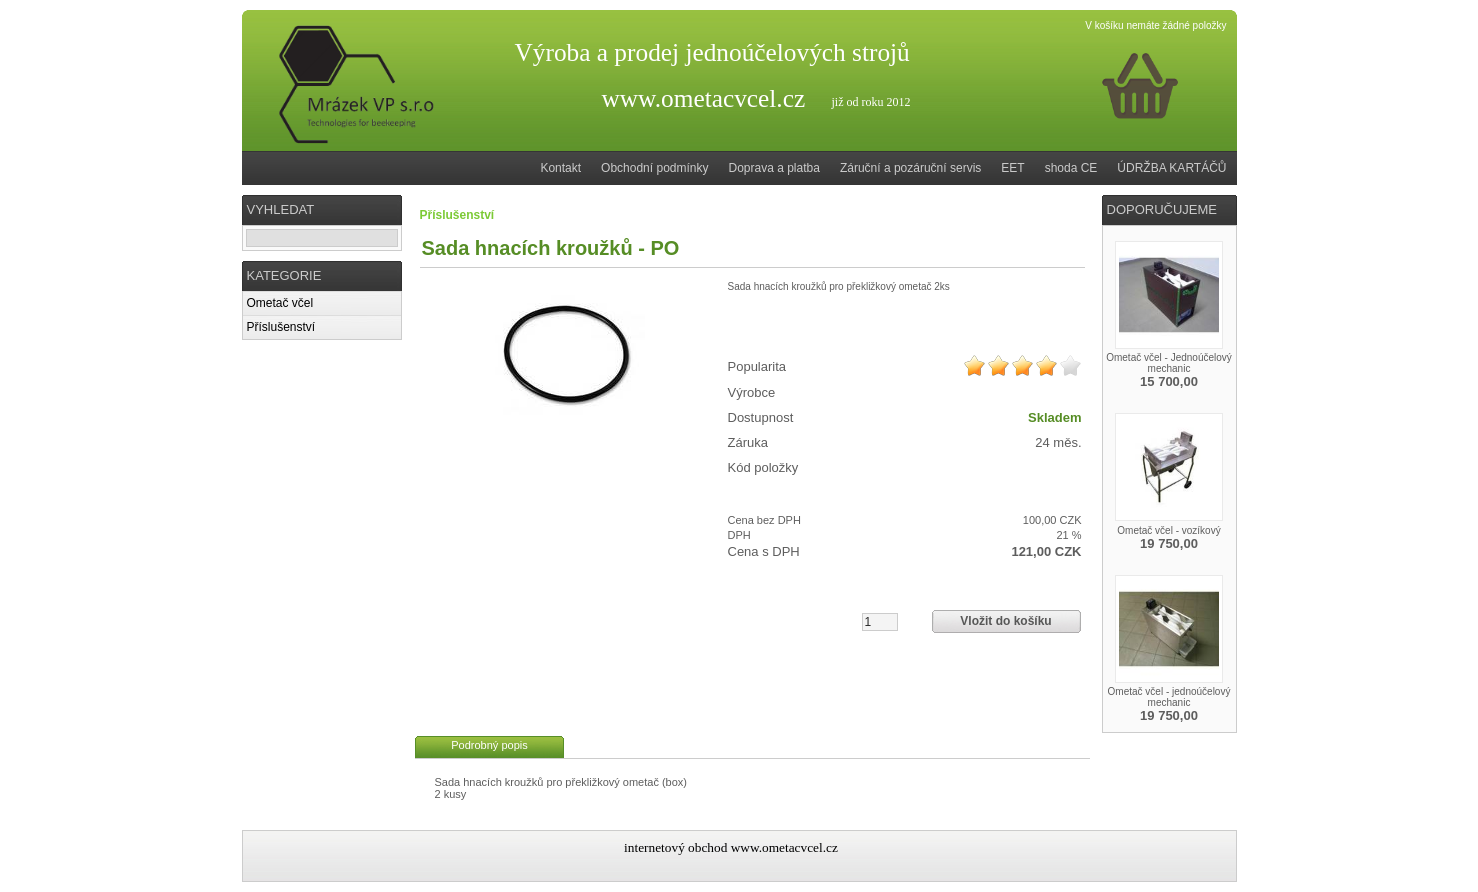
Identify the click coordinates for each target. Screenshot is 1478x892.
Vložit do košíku (1005, 621)
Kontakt (560, 168)
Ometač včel (280, 303)
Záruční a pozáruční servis (910, 168)
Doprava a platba (774, 168)
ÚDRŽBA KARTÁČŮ (1171, 168)
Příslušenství (281, 327)
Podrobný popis (489, 745)
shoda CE (1071, 168)
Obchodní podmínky (654, 168)
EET (1012, 168)
